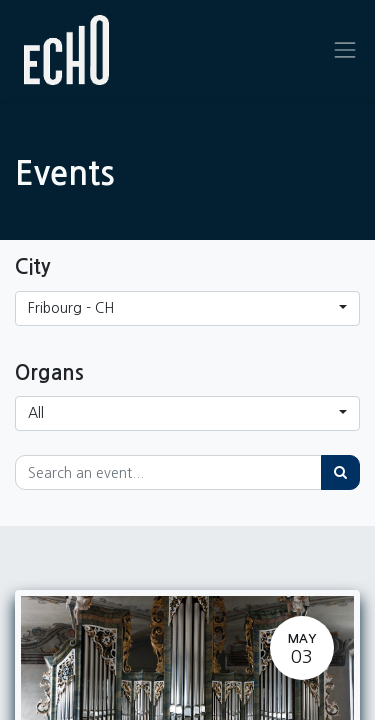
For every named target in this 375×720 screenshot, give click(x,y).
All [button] (36, 413)
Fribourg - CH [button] (71, 308)
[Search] (340, 472)
